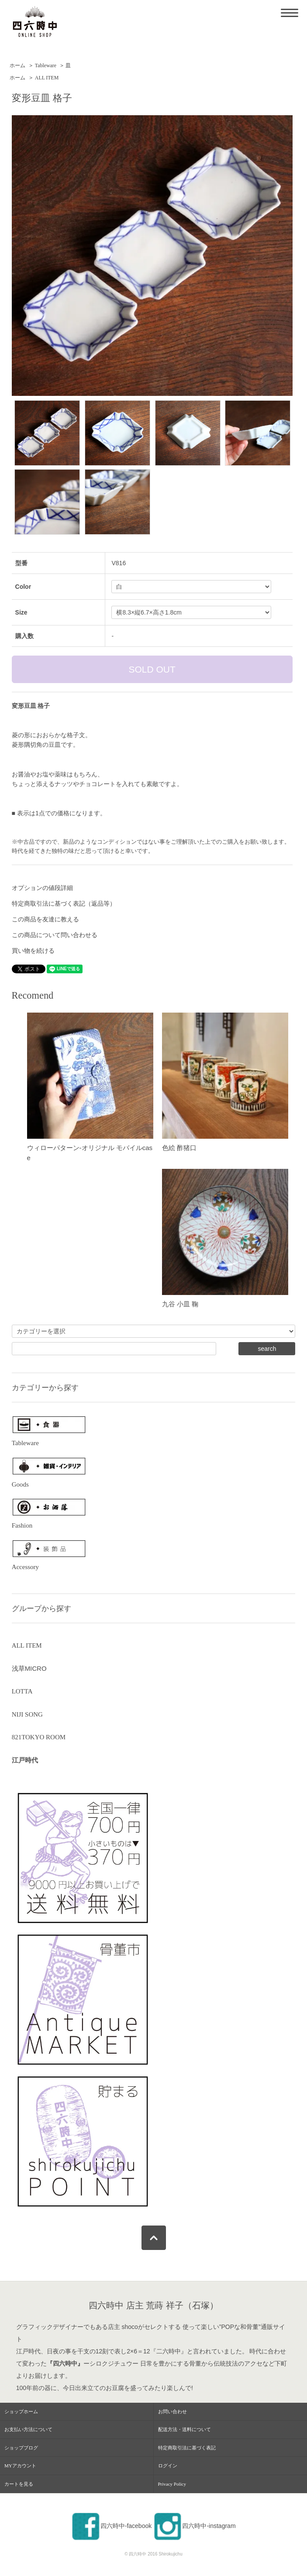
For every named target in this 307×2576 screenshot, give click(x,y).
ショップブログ (21, 2447)
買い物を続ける (33, 950)
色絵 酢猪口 (179, 1147)
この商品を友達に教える (45, 919)
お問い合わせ (172, 2411)
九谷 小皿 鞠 (180, 1304)
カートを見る (18, 2484)
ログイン (167, 2465)
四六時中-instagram (194, 2525)
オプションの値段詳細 (42, 887)
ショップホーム (21, 2411)
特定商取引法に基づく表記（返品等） (64, 903)
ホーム (17, 65)
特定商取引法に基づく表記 (187, 2447)
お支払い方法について (28, 2429)
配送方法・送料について (184, 2429)
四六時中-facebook (111, 2525)
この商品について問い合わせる (54, 934)
